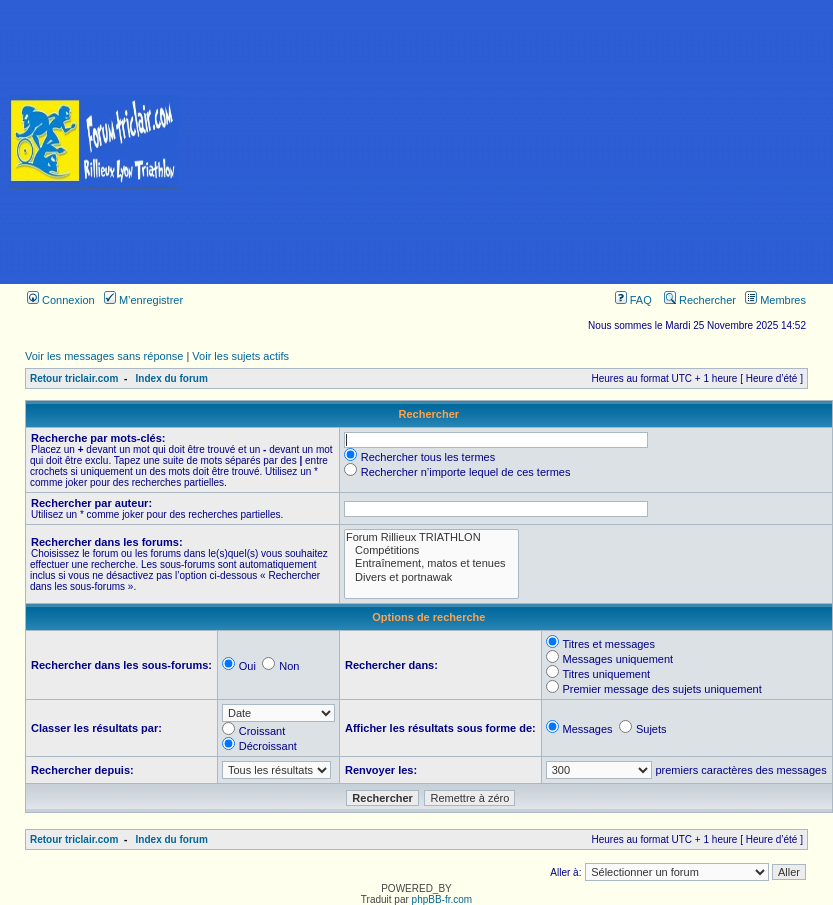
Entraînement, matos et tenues (431, 563)
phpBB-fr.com (442, 899)
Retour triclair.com (74, 378)
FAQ (633, 300)
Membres (775, 300)
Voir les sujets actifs (240, 356)
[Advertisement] (511, 142)
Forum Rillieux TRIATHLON (431, 537)
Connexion (61, 300)
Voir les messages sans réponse (104, 356)
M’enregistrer (143, 300)
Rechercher (700, 300)
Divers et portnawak (431, 577)
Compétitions (431, 550)
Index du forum (172, 378)
